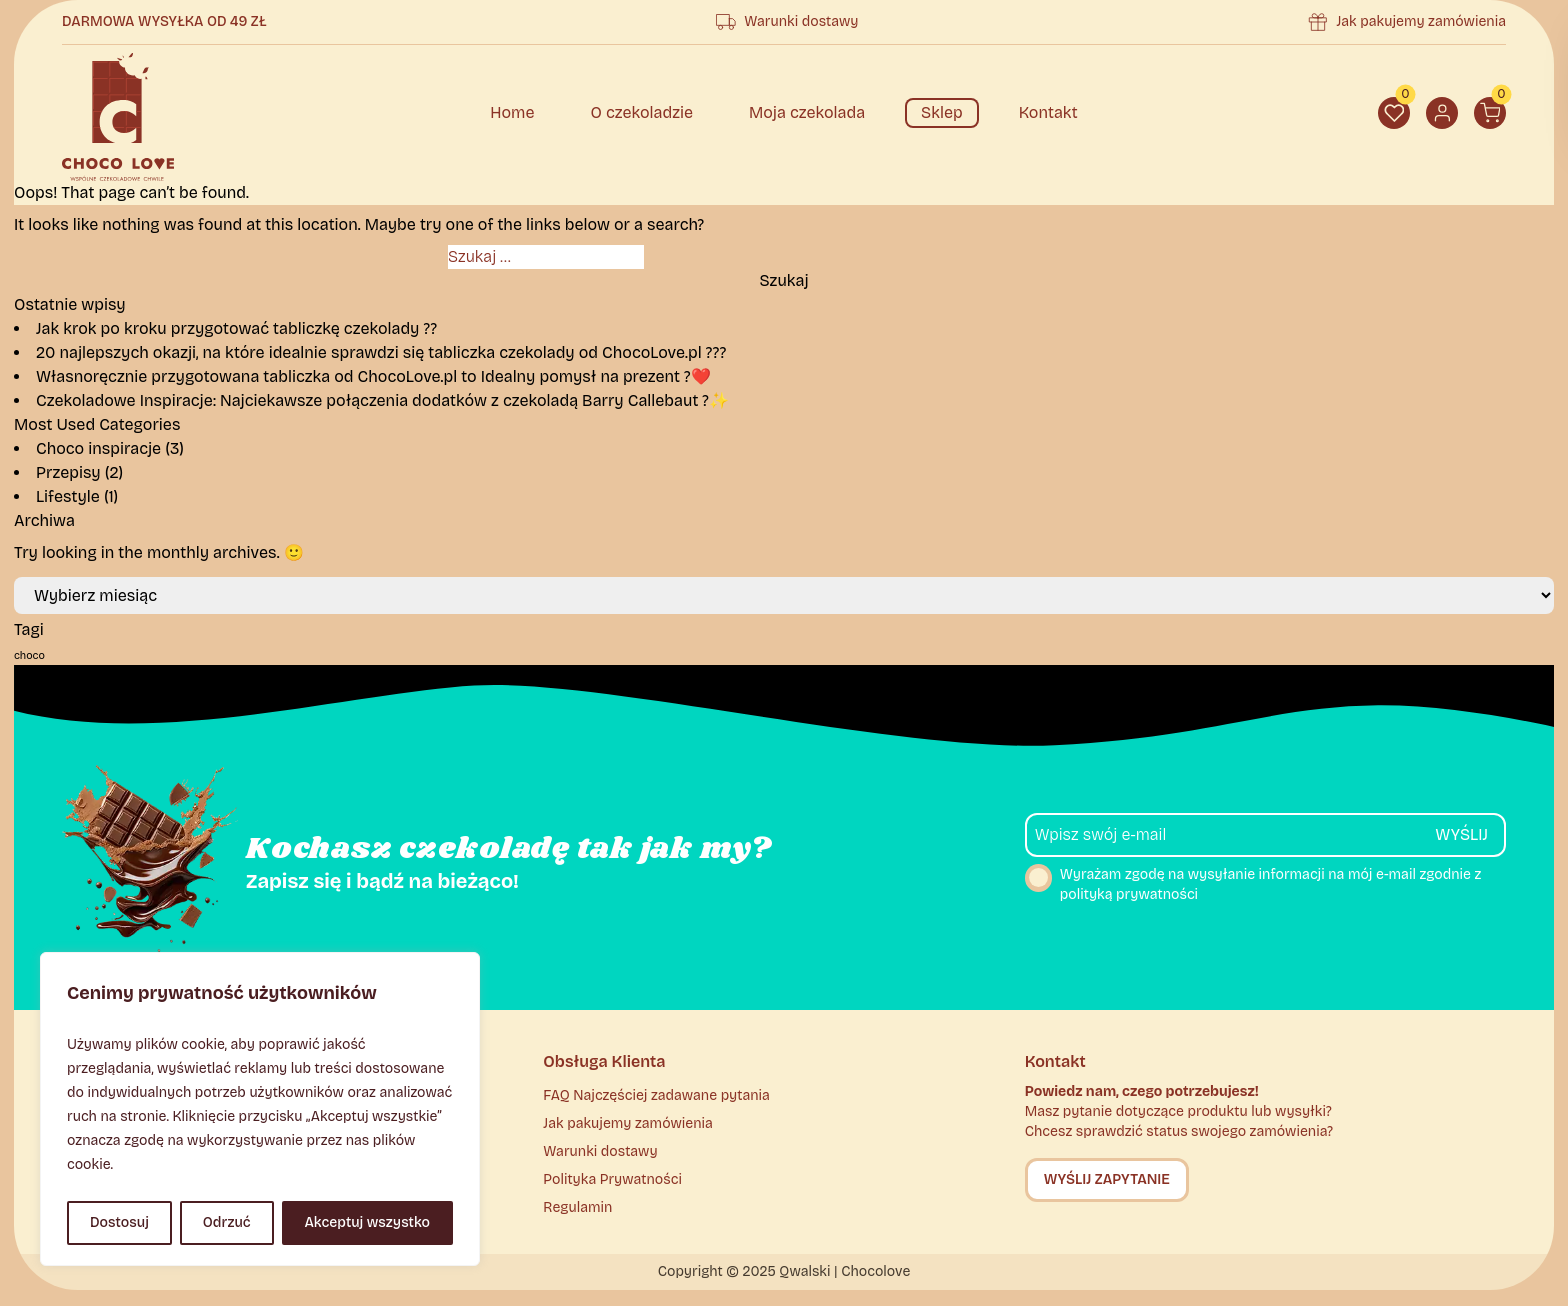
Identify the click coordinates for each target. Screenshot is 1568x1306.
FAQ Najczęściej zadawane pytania (656, 1095)
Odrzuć (227, 1222)
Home (512, 112)
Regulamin (577, 1207)
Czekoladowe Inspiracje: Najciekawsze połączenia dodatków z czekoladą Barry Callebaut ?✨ (382, 400)
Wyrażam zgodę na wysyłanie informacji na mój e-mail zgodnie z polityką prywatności (1253, 884)
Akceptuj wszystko (367, 1222)
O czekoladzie (641, 112)
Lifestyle (68, 496)
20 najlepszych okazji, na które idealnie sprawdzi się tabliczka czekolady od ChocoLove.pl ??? (381, 352)
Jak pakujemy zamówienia (1421, 21)
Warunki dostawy (801, 21)
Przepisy (68, 472)
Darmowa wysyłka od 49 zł (164, 21)
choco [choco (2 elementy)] (29, 655)
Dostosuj (119, 1222)
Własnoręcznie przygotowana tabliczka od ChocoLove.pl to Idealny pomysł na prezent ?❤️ (373, 376)
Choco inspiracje (98, 448)
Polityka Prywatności (612, 1179)
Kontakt (1048, 112)
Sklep (942, 112)
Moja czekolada (807, 112)
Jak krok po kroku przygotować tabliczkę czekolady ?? (236, 328)
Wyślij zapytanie (1107, 1179)
